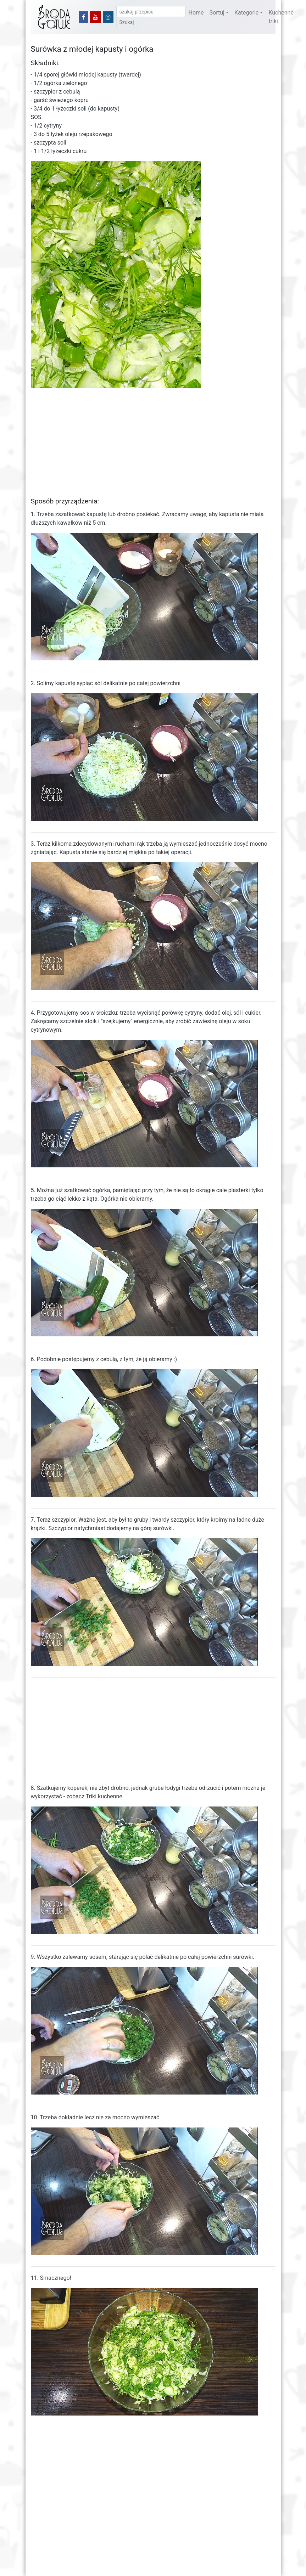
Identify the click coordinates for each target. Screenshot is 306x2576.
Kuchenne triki (281, 16)
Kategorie (246, 12)
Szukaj (126, 22)
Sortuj (217, 12)
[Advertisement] (153, 446)
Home (196, 12)
